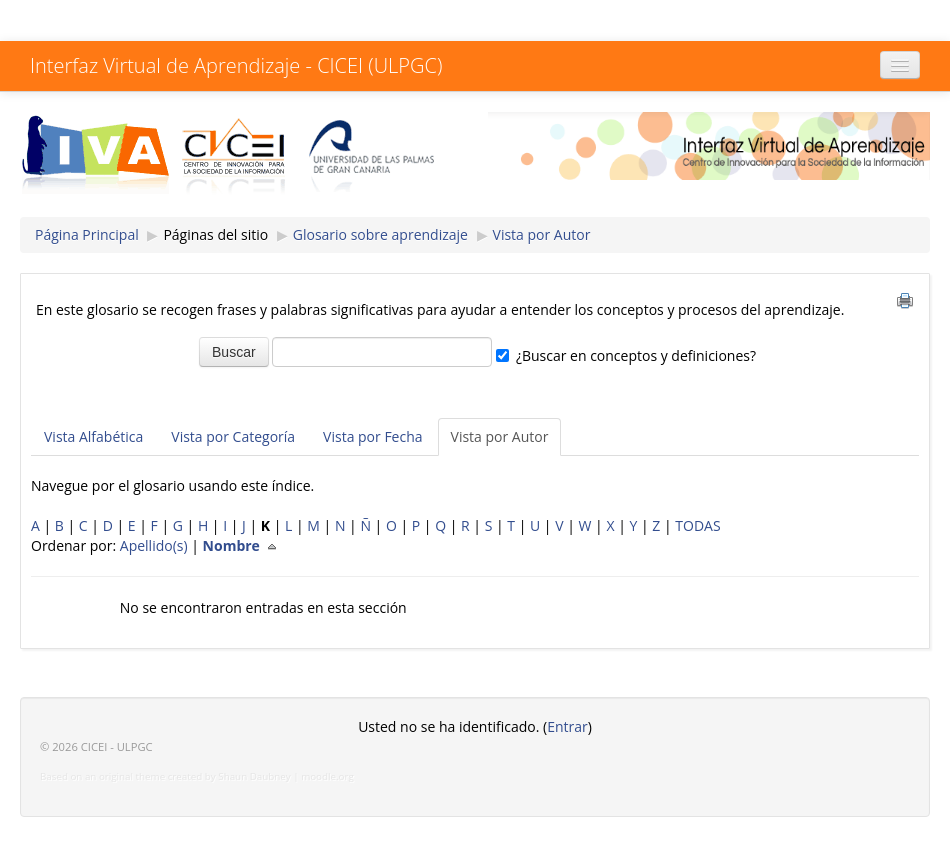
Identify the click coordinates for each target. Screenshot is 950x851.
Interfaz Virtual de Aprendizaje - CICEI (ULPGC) (236, 65)
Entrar (567, 726)
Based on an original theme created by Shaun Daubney (165, 776)
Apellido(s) (154, 545)
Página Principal (87, 234)
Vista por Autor (542, 234)
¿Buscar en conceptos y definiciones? (636, 355)
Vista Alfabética (93, 436)
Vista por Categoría (233, 436)
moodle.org (327, 776)
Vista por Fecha (372, 436)
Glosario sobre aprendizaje (380, 234)
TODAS (697, 525)
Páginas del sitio (215, 234)
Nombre (244, 545)
